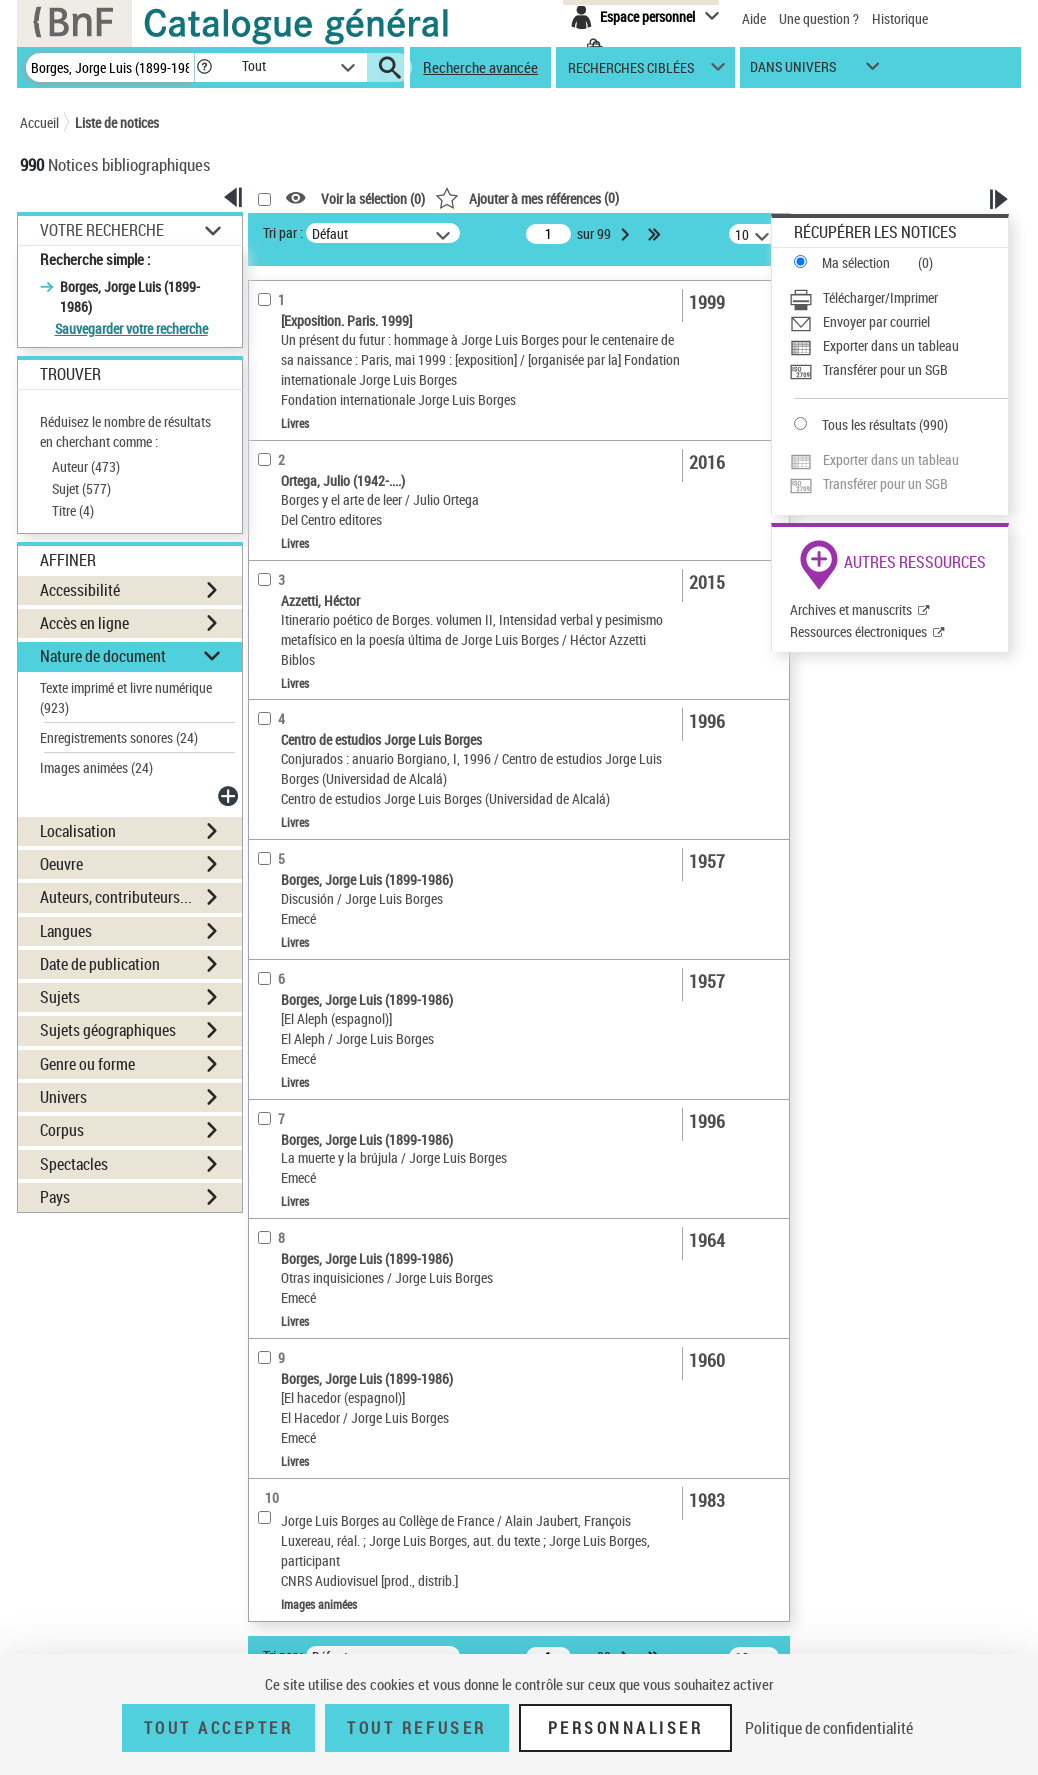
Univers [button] (63, 1097)
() (527, 197)
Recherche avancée (480, 67)
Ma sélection (856, 262)
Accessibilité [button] (80, 590)
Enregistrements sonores (119, 737)
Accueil (39, 122)
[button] (204, 67)
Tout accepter (219, 1728)
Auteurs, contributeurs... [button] (116, 897)
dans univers (793, 71)
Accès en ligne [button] (84, 623)
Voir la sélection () (373, 198)
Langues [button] (66, 931)
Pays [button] (55, 1197)
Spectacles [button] (74, 1164)
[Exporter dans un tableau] (898, 346)
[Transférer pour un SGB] (898, 370)
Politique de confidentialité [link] (829, 1728)
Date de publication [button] (100, 964)
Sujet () (81, 488)
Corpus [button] (62, 1130)
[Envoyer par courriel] (898, 322)
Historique (900, 18)
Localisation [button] (78, 831)
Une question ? (819, 18)
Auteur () (86, 466)
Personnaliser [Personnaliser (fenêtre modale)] (626, 1728)
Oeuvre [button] (61, 864)
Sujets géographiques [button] (108, 1030)
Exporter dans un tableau (891, 345)
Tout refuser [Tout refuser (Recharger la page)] (416, 1728)
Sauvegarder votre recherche (131, 328)
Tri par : (283, 232)
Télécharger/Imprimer (880, 297)
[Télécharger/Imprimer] (898, 298)
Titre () (73, 510)
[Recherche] (110, 67)
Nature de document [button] (103, 656)
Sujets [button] (60, 997)
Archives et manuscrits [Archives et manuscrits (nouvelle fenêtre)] (851, 609)
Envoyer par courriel (876, 321)
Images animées (96, 767)
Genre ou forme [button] (87, 1064)
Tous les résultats (869, 424)
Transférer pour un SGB (885, 369)
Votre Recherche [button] (102, 230)
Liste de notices (117, 122)
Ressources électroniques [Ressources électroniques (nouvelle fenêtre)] (858, 631)
